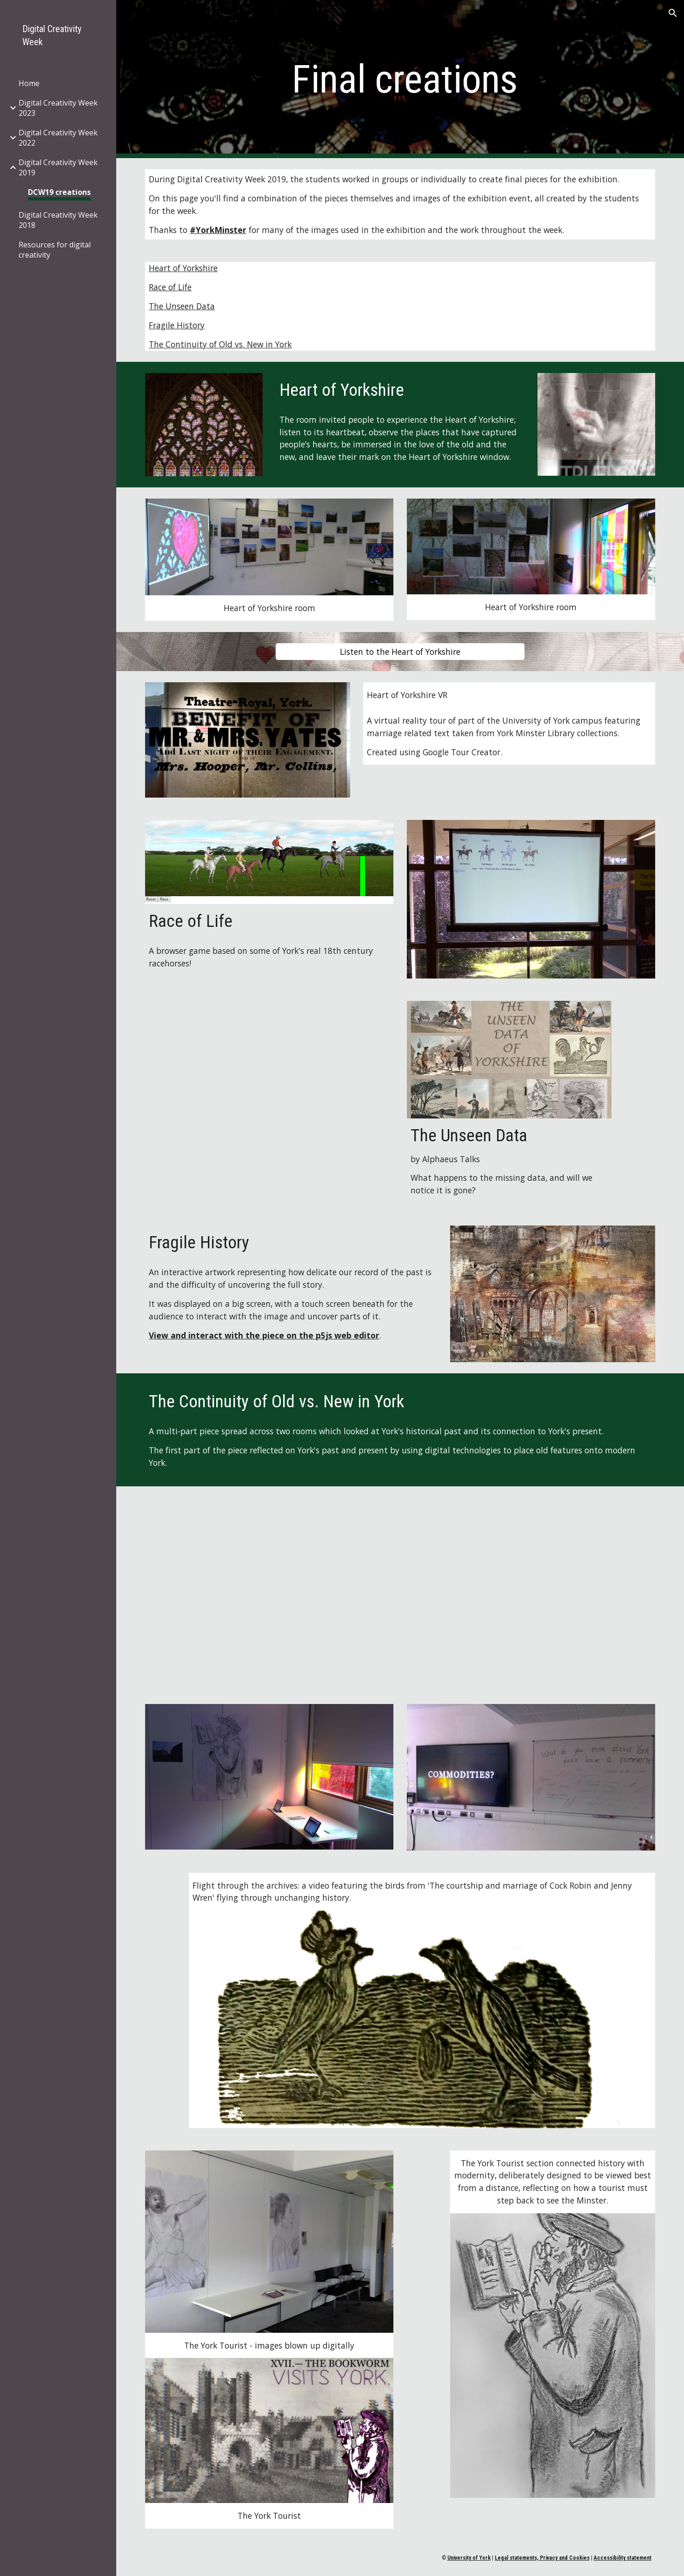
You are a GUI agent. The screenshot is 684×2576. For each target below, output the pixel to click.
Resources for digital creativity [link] (55, 250)
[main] (400, 79)
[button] (673, 13)
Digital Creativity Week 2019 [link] (58, 167)
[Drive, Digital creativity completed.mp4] (269, 1093)
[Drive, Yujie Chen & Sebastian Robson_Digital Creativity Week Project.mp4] (400, 1590)
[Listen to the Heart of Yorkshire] (400, 652)
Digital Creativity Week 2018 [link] (58, 220)
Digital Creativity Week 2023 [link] (58, 108)
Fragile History (177, 325)
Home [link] (29, 83)
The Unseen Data (182, 306)
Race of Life (170, 287)
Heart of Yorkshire (183, 267)
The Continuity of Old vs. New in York (220, 344)
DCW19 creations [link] (59, 192)
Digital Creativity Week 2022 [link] (58, 137)
